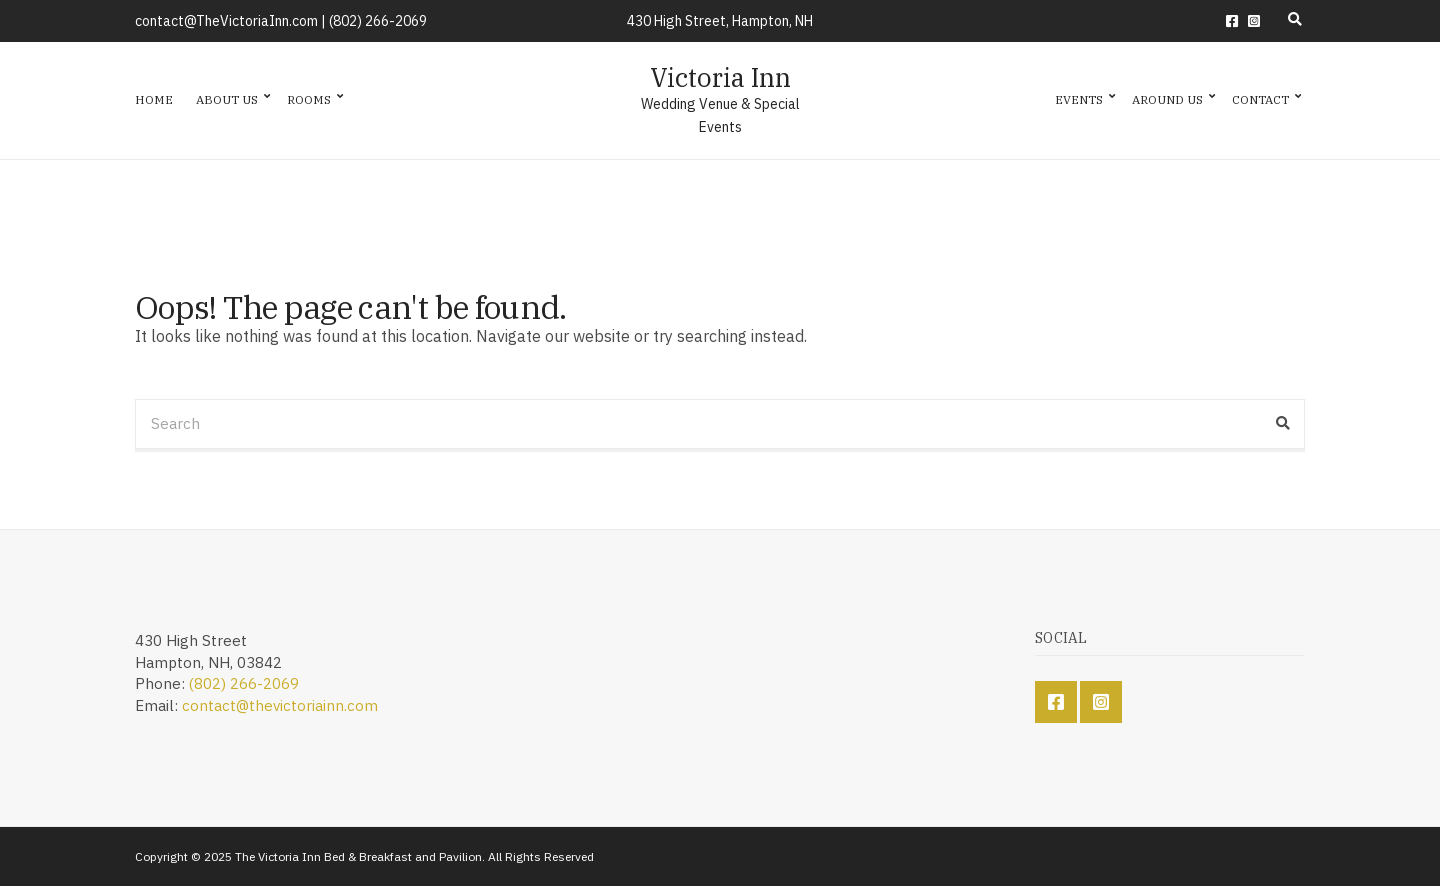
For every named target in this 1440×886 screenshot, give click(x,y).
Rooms (309, 99)
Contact (1260, 99)
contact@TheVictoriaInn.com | (232, 21)
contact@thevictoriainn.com (280, 705)
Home (154, 99)
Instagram (1254, 21)
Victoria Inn (720, 77)
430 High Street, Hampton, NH (720, 21)
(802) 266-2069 (378, 21)
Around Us (1167, 99)
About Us (227, 99)
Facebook (1232, 21)
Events (1079, 99)
